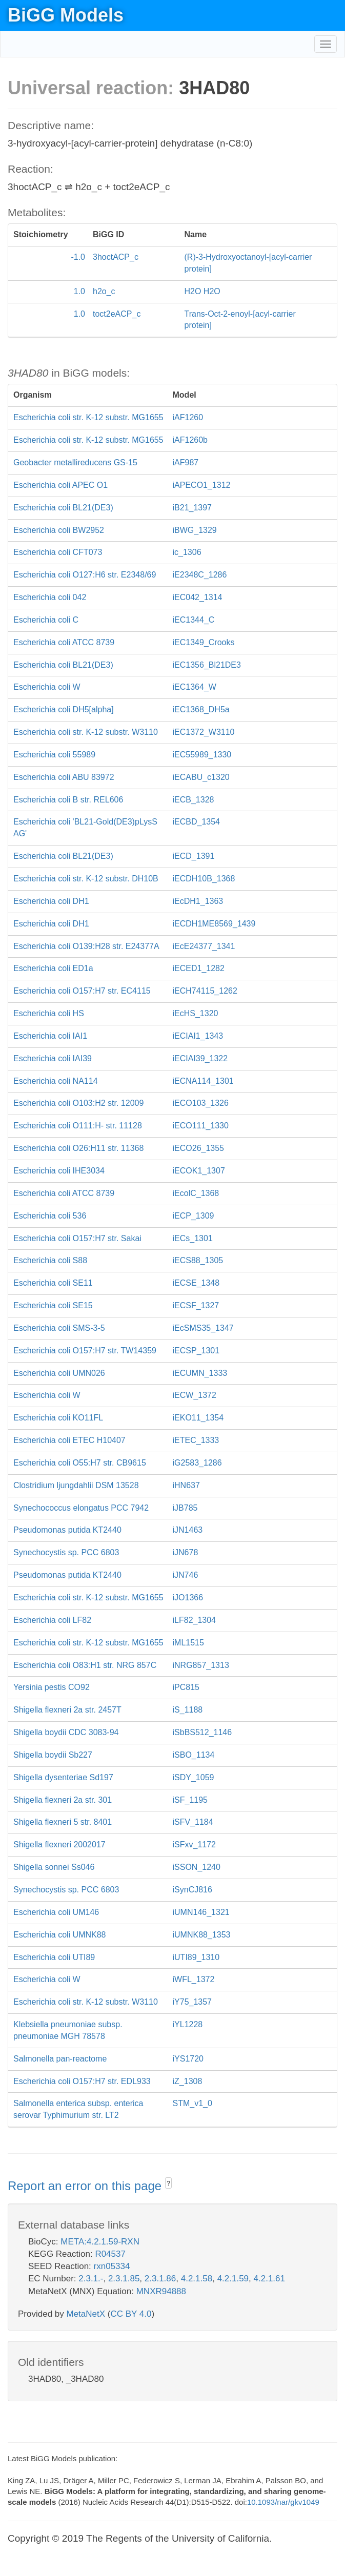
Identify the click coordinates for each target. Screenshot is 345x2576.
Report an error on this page (86, 2186)
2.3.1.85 (123, 2278)
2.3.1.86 (160, 2278)
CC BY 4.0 (130, 2314)
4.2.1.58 (196, 2278)
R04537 (110, 2254)
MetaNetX (86, 2314)
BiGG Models (66, 15)
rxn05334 (112, 2266)
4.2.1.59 (233, 2278)
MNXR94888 (161, 2291)
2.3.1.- (90, 2278)
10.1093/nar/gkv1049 (283, 2502)
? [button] (168, 2183)
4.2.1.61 (269, 2278)
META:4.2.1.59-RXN (99, 2242)
